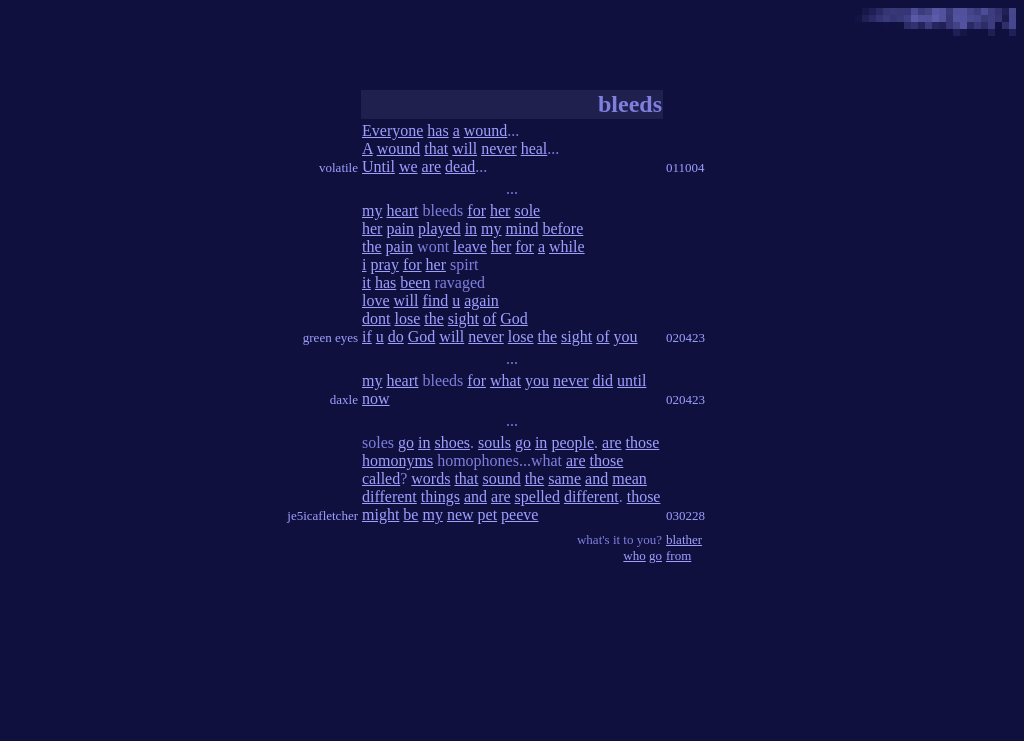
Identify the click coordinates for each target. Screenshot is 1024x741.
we (408, 166)
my (372, 210)
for (476, 210)
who (634, 555)
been (415, 282)
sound (501, 478)
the (372, 246)
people (572, 442)
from (678, 555)
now (376, 398)
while (567, 246)
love (376, 300)
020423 (685, 337)
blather (684, 539)
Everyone (392, 130)
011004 (685, 167)
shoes (452, 442)
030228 (685, 515)
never (499, 148)
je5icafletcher (322, 515)
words (430, 478)
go (406, 442)
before (562, 228)
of (489, 318)
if (367, 336)
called (381, 478)
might (380, 514)
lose (407, 318)
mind (522, 228)
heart (402, 210)
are (432, 166)
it (366, 282)
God (514, 318)
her (500, 210)
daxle (344, 399)
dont (376, 318)
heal (534, 148)
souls (494, 442)
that (436, 148)
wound (486, 130)
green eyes (330, 337)
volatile (338, 167)
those (643, 442)
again (481, 300)
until (631, 380)
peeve (519, 514)
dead (460, 166)
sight (463, 318)
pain (400, 228)
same (564, 478)
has (437, 130)
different (389, 496)
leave (470, 246)
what (505, 380)
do (396, 336)
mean (629, 478)
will (464, 148)
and (596, 478)
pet (488, 514)
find (435, 300)
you (626, 336)
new (460, 514)
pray (384, 264)
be (410, 514)
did (603, 380)
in (471, 228)
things (440, 496)
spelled (537, 496)
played (439, 228)
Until (378, 166)
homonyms (397, 460)
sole (527, 210)
